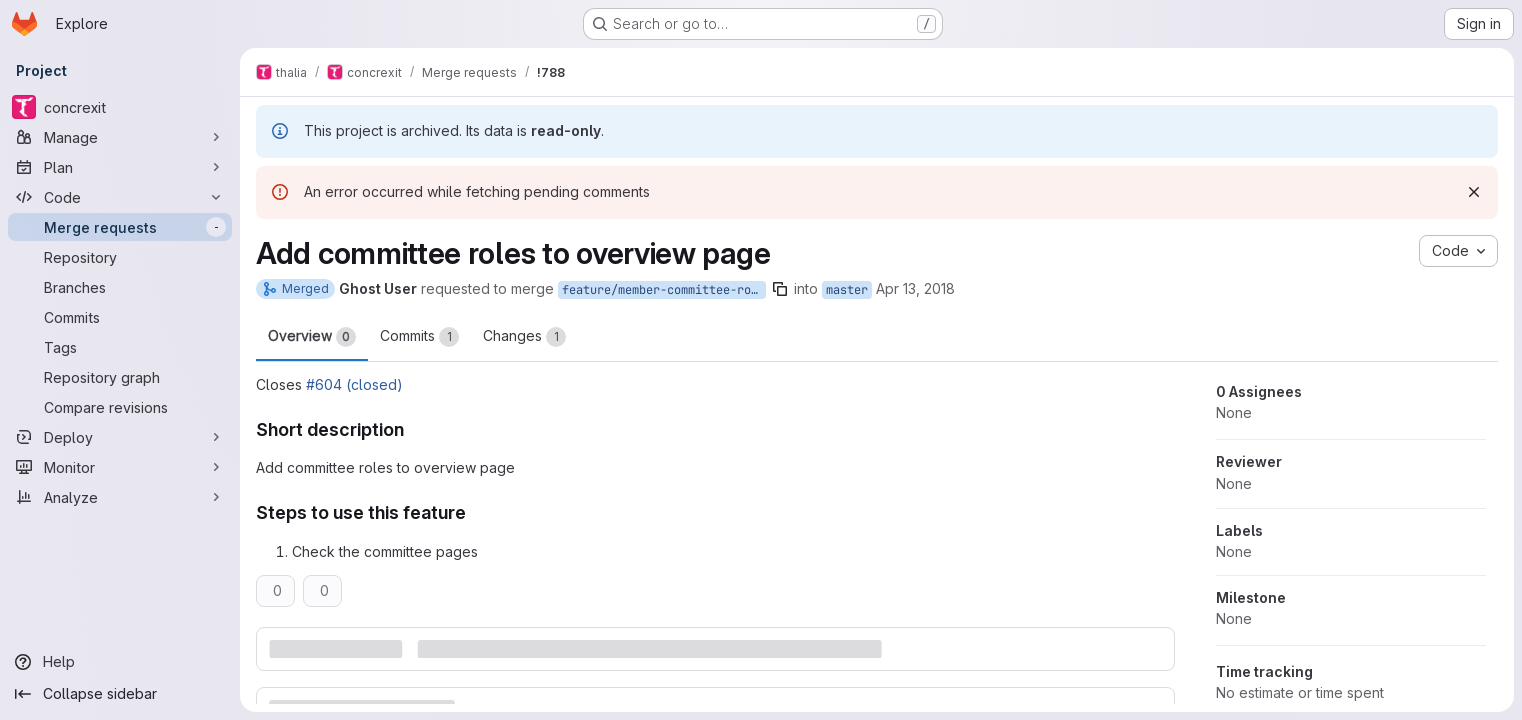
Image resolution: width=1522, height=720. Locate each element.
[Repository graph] (120, 377)
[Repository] (120, 257)
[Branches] (120, 287)
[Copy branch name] (780, 289)
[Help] (120, 662)
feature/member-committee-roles (664, 290)
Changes (524, 337)
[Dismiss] (1474, 192)
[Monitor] (120, 467)
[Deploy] (120, 437)
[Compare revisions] (120, 407)
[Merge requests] (120, 227)
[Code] (120, 197)
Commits (419, 337)
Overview (312, 337)
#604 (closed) (354, 384)
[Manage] (120, 137)
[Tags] (120, 347)
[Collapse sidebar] (120, 694)
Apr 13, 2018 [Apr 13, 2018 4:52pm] (915, 288)
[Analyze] (120, 497)
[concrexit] (120, 107)
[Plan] (120, 167)
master (847, 290)
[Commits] (120, 317)
